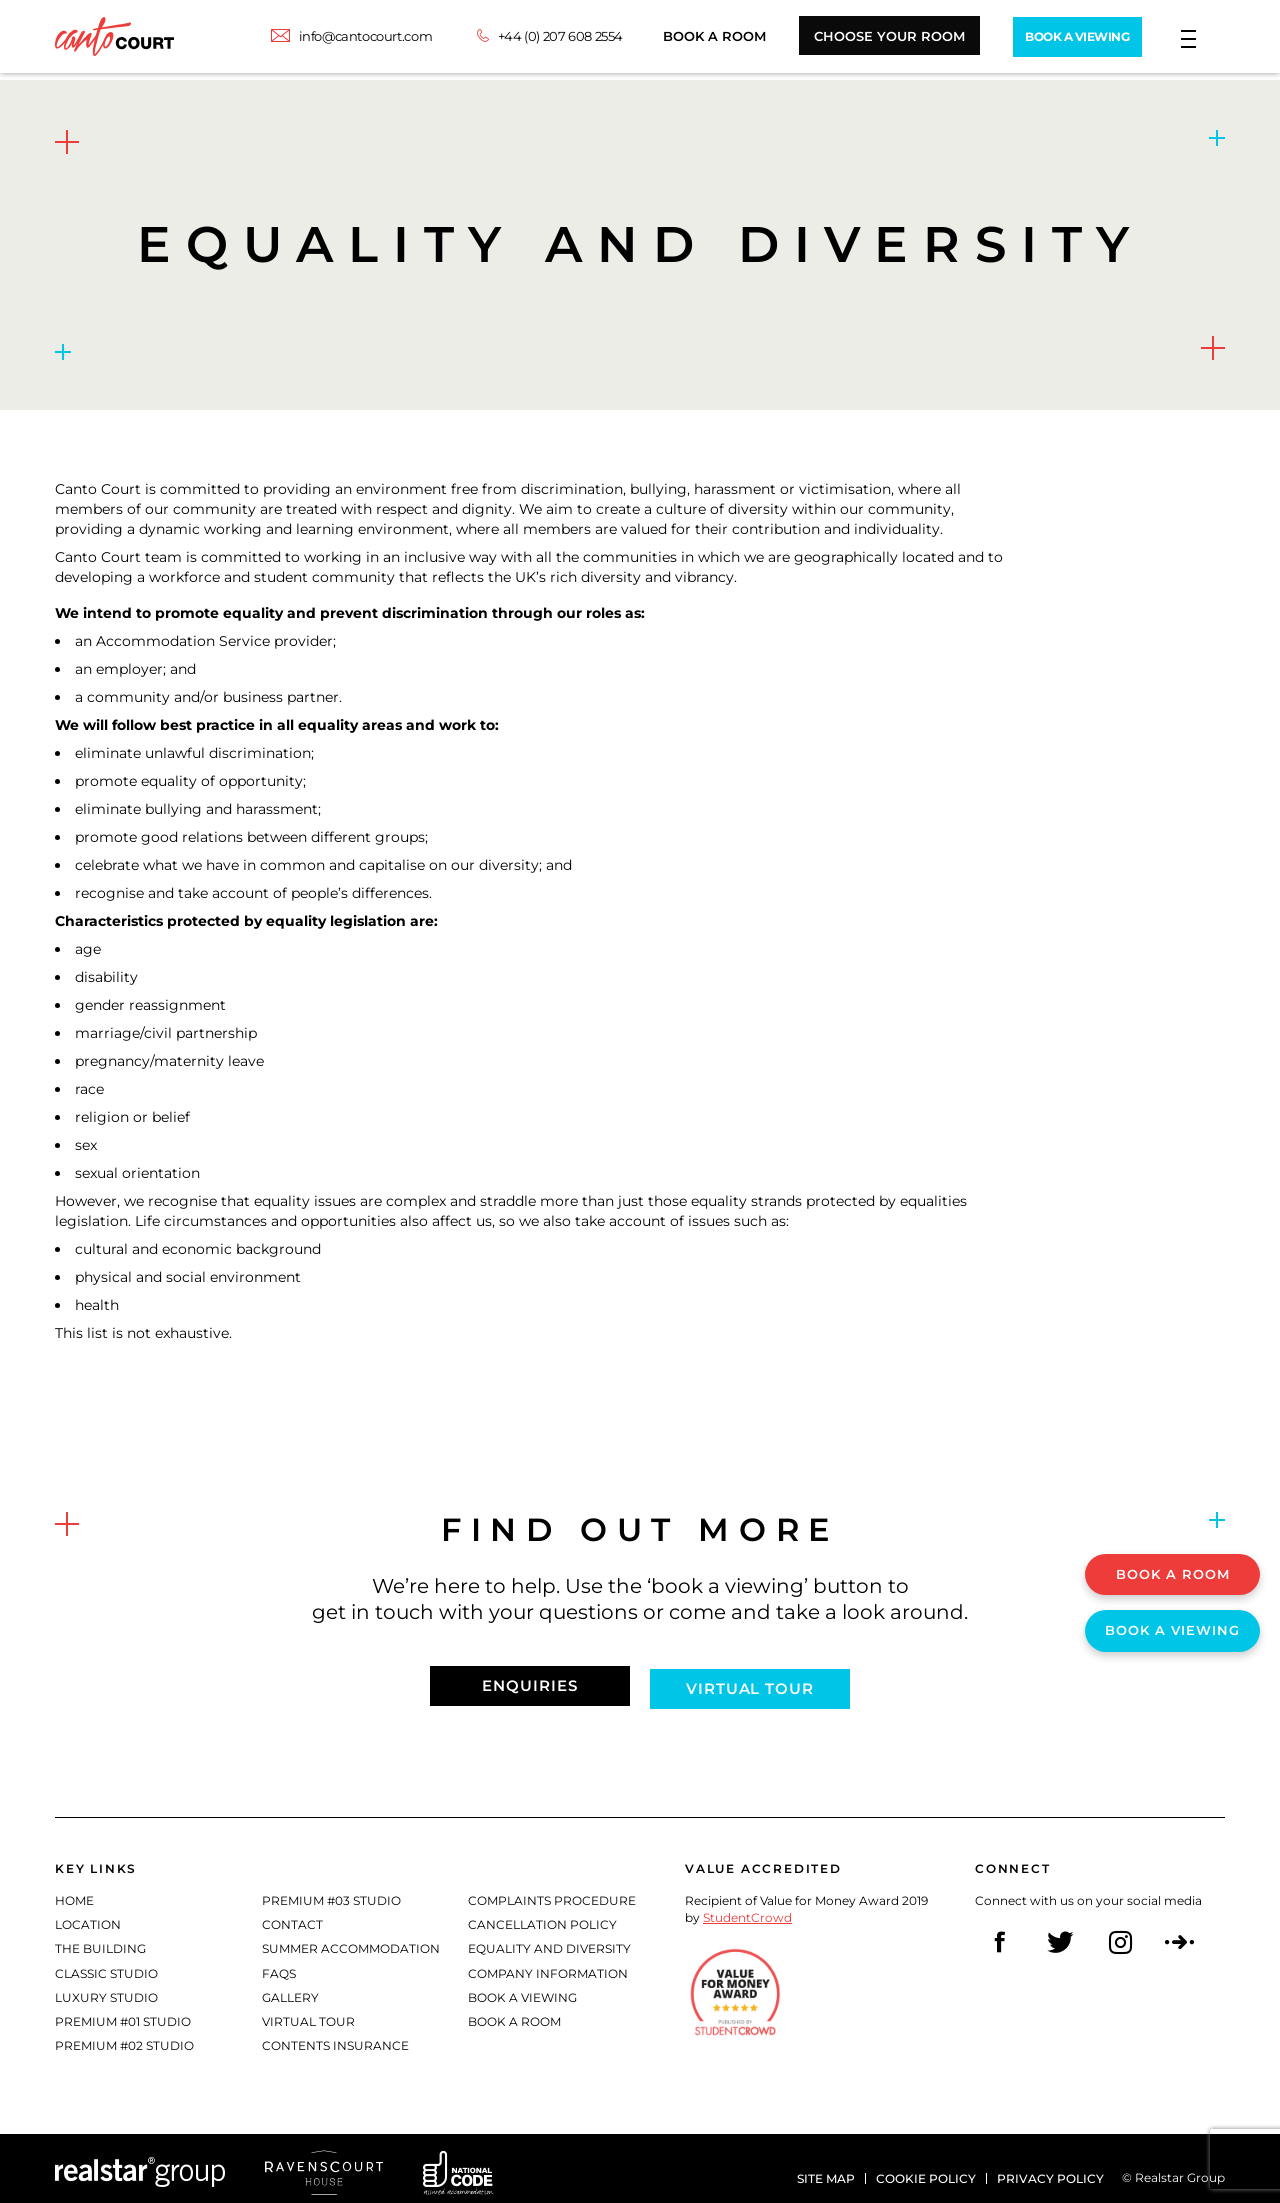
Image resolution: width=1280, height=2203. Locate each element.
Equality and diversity (549, 1942)
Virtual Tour (308, 2014)
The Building (100, 1942)
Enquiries (524, 1682)
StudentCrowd (747, 1911)
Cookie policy (926, 2166)
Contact (292, 1918)
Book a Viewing (522, 1990)
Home (74, 1894)
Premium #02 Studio (124, 2038)
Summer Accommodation (351, 1942)
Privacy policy (1050, 2166)
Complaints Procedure (552, 1894)
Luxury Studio (106, 1990)
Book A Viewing (1062, 40)
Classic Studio (106, 1966)
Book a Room (514, 2014)
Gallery (290, 1990)
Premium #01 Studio (123, 2014)
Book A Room (690, 40)
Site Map (826, 2166)
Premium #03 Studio (331, 1894)
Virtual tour (755, 1682)
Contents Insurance (335, 2038)
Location (88, 1918)
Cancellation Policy (542, 1918)
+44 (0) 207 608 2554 (536, 40)
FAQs (279, 1966)
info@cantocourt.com (342, 40)
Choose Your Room (865, 40)
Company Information (548, 1966)
